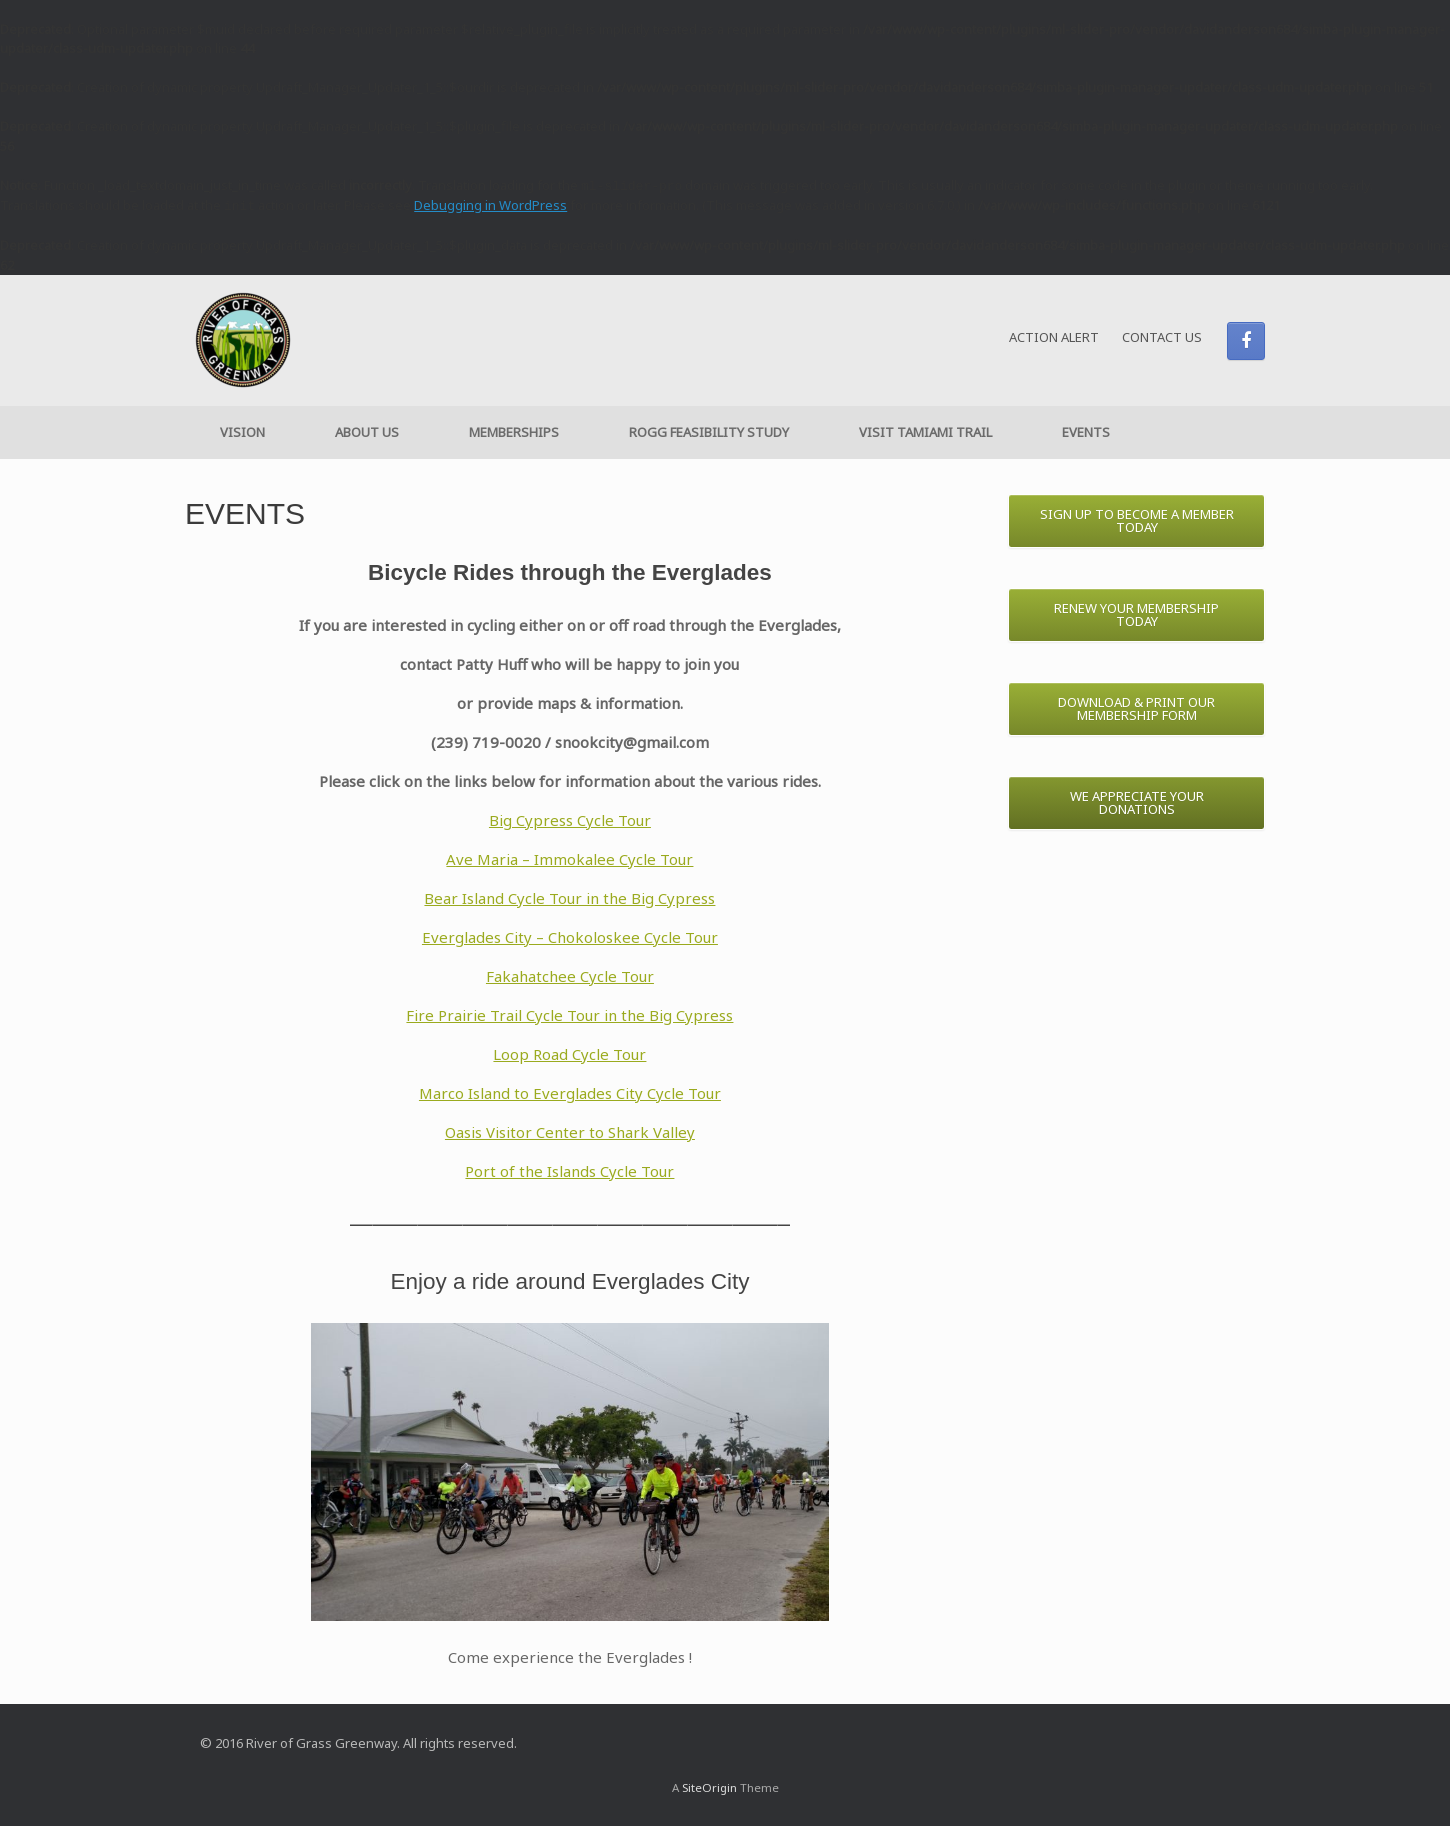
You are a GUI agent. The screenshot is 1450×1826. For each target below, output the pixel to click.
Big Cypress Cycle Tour (570, 820)
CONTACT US (1162, 337)
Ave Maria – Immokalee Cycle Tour (569, 859)
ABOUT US (367, 432)
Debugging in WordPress (490, 205)
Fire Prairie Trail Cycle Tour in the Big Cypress (569, 1015)
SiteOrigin (709, 1787)
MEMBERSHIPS (514, 432)
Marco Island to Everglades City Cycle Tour (570, 1093)
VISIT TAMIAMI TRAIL (925, 432)
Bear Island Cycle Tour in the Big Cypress (569, 898)
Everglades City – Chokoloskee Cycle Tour (570, 937)
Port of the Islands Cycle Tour (569, 1171)
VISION (242, 432)
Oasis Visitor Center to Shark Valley (570, 1132)
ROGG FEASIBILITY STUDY (709, 432)
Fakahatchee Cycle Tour (570, 976)
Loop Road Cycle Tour (569, 1054)
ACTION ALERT (1054, 337)
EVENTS (1086, 432)
